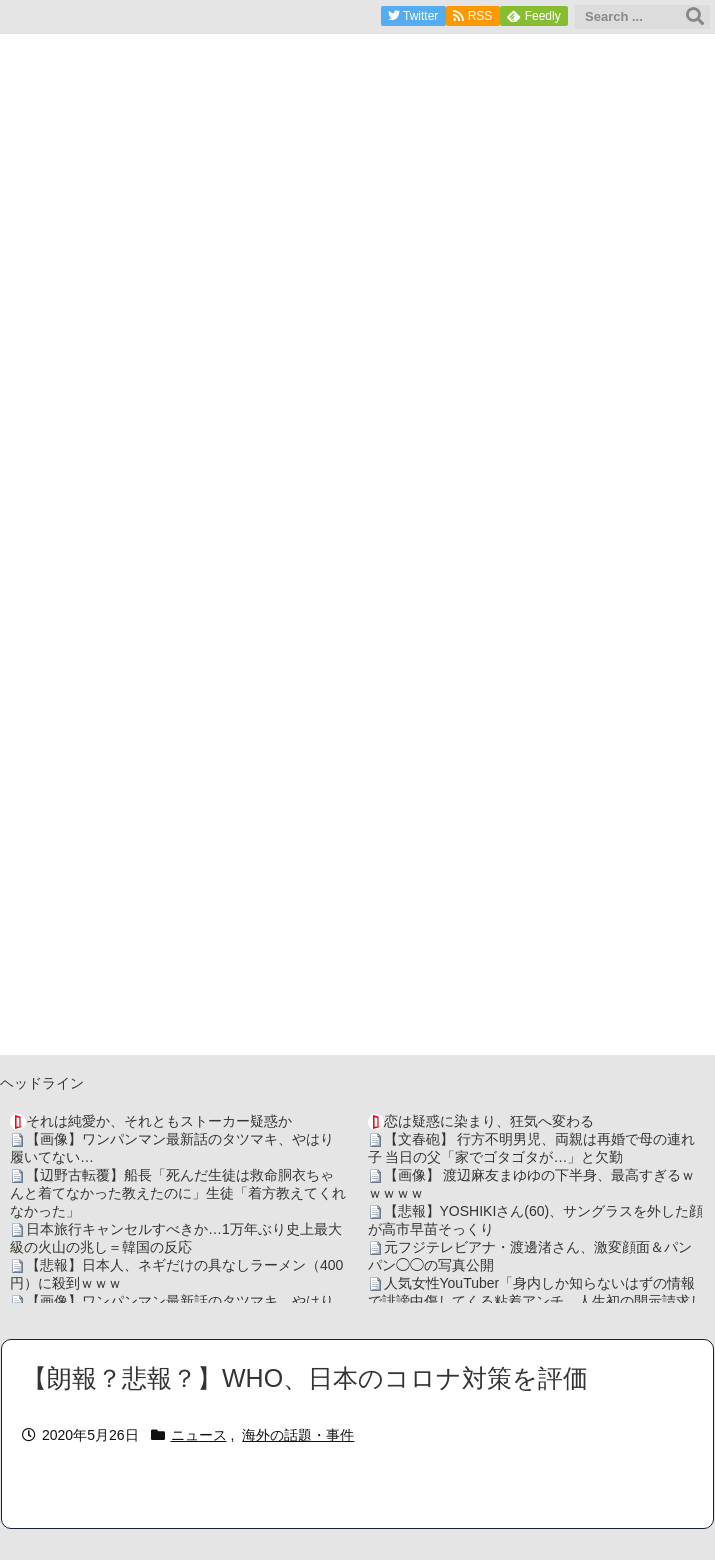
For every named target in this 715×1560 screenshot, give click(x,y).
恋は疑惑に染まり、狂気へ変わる (489, 1121)
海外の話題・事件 (298, 1435)
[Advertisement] (357, 915)
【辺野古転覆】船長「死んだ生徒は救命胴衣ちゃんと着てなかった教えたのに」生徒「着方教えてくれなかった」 (178, 1193)
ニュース (199, 1435)
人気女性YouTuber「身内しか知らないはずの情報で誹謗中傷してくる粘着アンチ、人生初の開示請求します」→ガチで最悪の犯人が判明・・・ (536, 1301)
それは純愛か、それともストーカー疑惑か (159, 1121)
